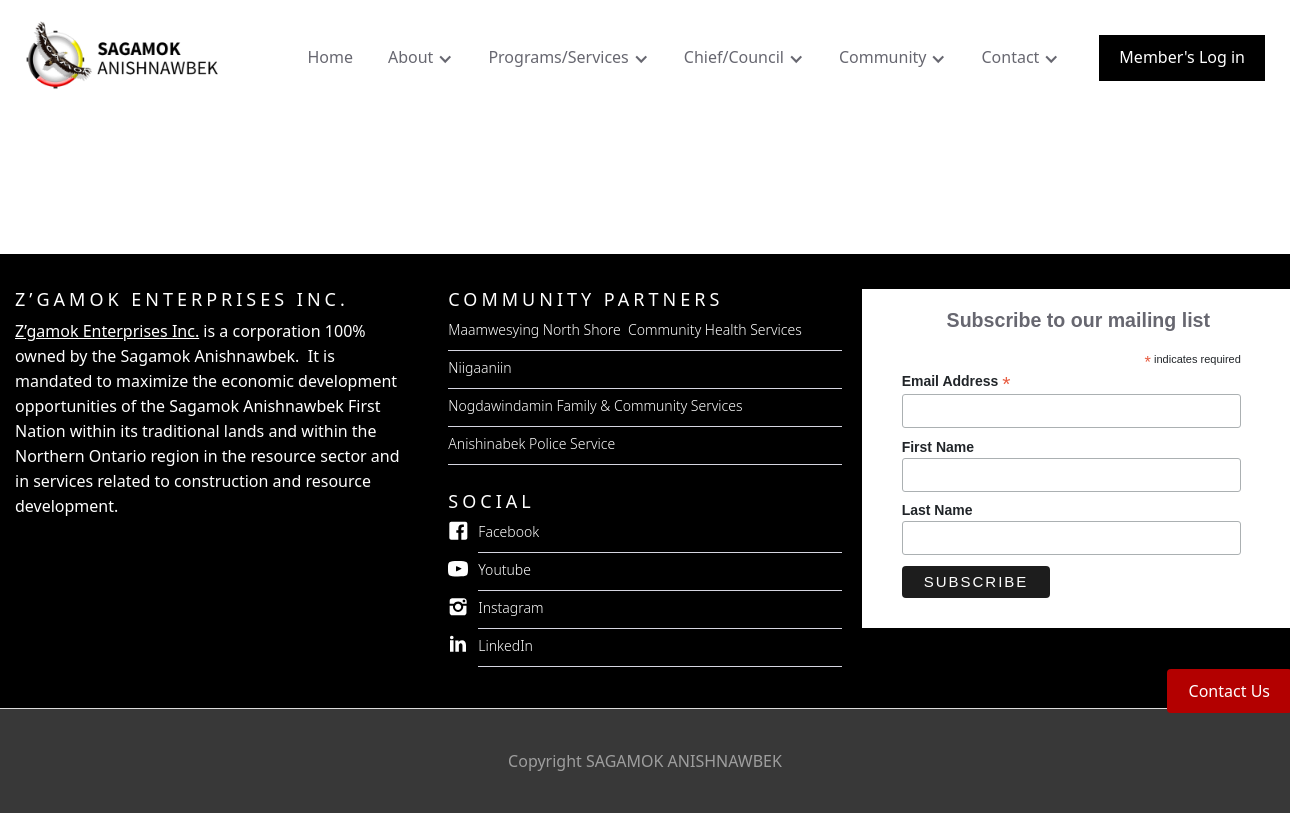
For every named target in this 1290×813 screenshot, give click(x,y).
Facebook (508, 531)
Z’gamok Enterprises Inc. (107, 331)
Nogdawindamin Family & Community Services (595, 405)
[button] (423, 62)
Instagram (510, 607)
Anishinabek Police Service (531, 443)
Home (330, 57)
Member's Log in (1182, 57)
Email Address (956, 381)
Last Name (937, 510)
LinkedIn (505, 645)
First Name (938, 447)
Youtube (504, 569)
